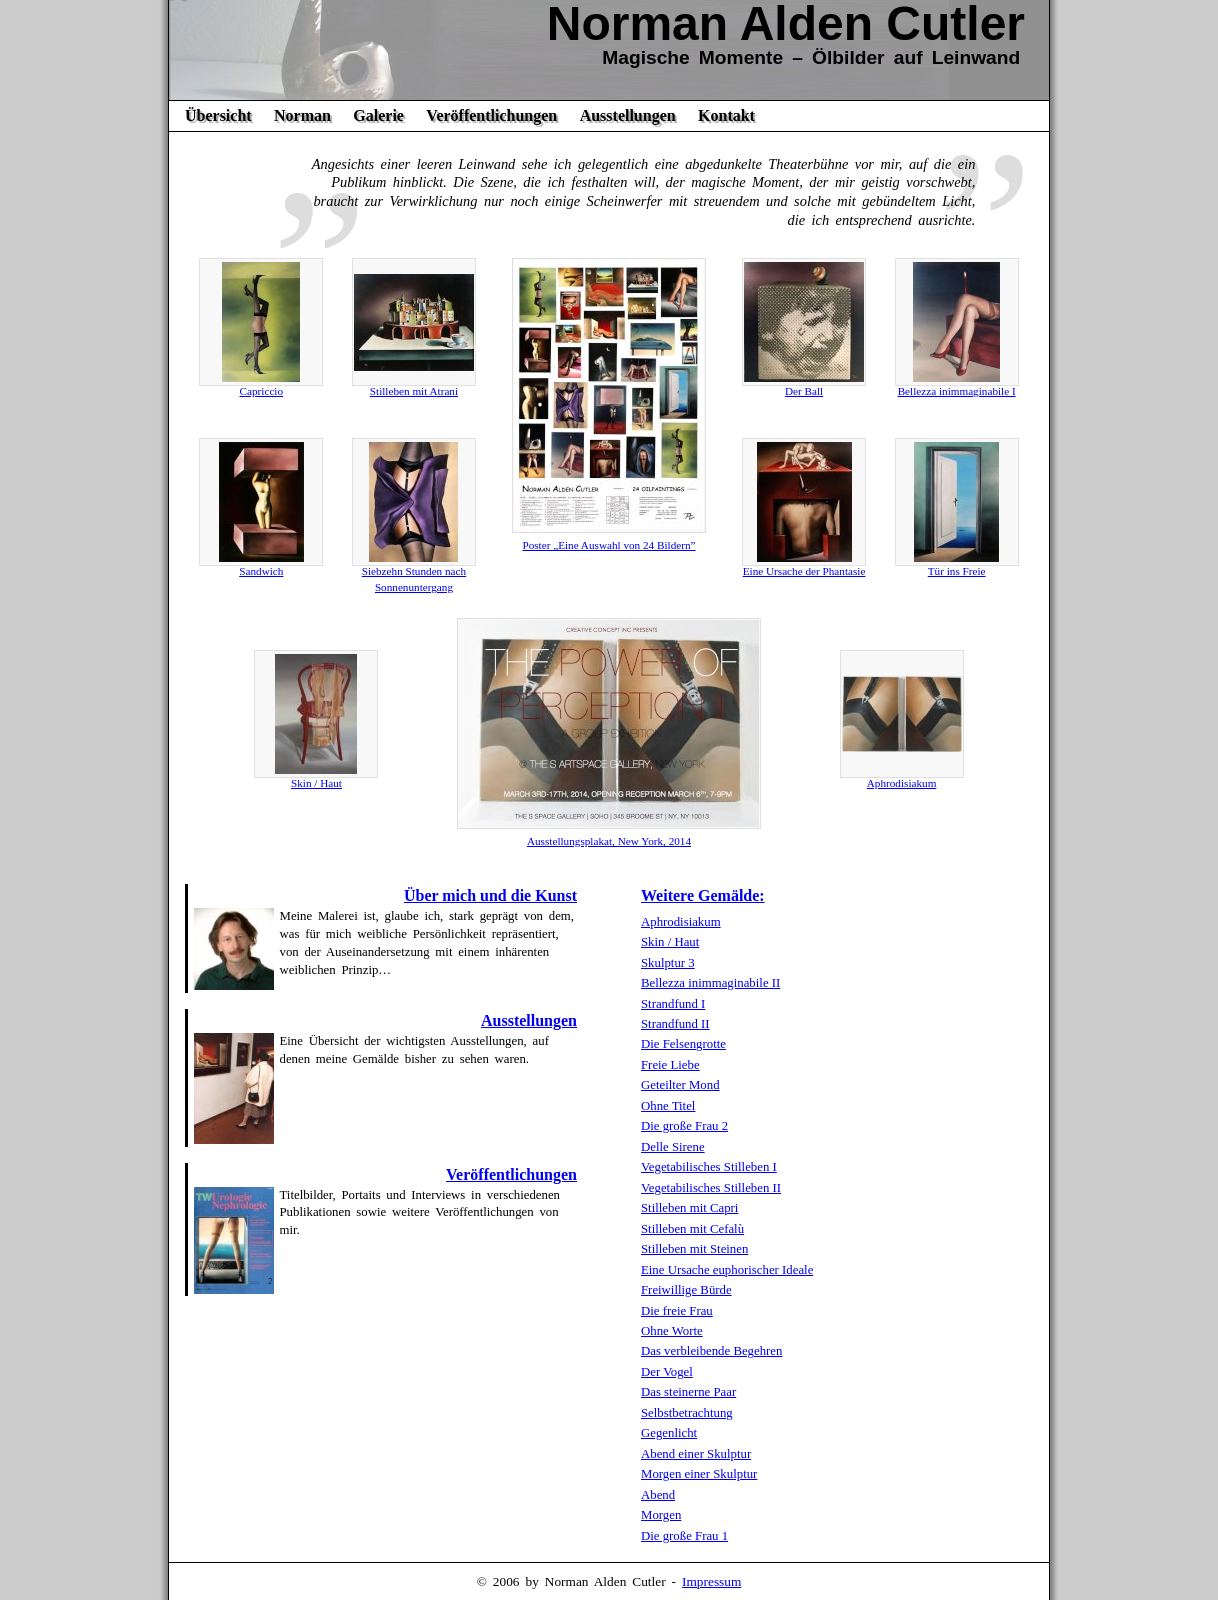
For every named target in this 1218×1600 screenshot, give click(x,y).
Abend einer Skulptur (696, 1454)
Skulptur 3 (668, 963)
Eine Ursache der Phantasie (804, 571)
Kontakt (726, 115)
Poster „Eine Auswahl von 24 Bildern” (608, 545)
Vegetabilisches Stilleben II (711, 1188)
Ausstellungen (628, 115)
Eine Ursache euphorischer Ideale (727, 1270)
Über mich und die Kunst (490, 895)
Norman (302, 115)
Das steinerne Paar (688, 1392)
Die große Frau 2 (684, 1126)
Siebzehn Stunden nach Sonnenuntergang (414, 579)
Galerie (378, 115)
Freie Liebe (670, 1065)
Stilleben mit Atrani (414, 391)
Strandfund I (673, 1004)
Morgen (661, 1515)
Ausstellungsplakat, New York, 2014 (609, 841)
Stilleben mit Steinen (694, 1249)
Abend (658, 1495)
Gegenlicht (669, 1433)
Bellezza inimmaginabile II (710, 983)
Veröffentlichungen (491, 115)
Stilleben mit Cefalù (692, 1229)
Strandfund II (675, 1024)
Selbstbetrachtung (687, 1413)
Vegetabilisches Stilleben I (709, 1167)
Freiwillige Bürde (686, 1290)
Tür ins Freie (957, 571)
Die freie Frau (677, 1311)
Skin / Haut (316, 783)
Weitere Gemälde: (703, 895)
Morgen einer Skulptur (699, 1474)
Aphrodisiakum (902, 783)
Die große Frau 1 (684, 1536)
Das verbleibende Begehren (711, 1351)
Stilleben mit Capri (689, 1208)
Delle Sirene (673, 1147)
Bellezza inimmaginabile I (957, 391)
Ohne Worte (672, 1331)
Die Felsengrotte (683, 1044)
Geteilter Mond (680, 1085)
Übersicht (218, 115)
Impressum (711, 1581)
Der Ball (804, 391)
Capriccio (262, 391)
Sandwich (261, 571)
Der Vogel (667, 1372)
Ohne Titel (668, 1106)
